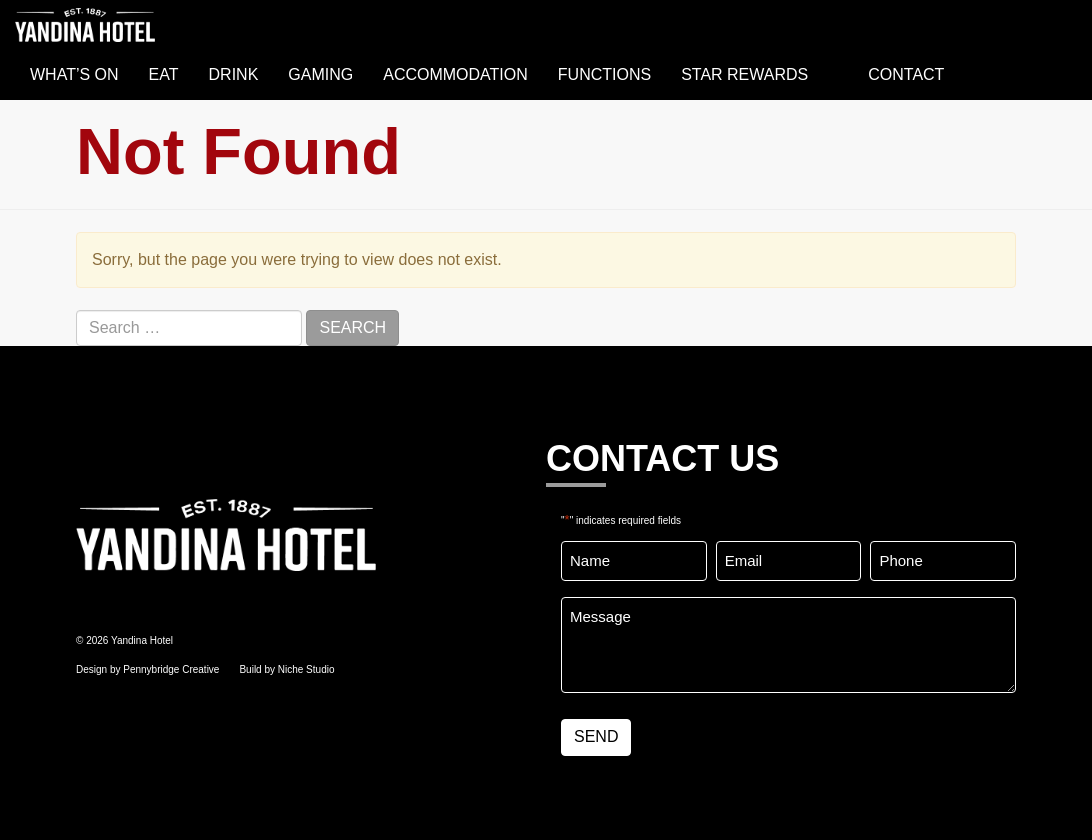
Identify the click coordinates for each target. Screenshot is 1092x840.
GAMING (320, 74)
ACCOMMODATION (455, 74)
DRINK (234, 74)
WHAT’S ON (74, 74)
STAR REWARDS (744, 74)
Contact (906, 74)
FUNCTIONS (604, 74)
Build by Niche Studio (286, 669)
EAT (164, 74)
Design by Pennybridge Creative (147, 669)
